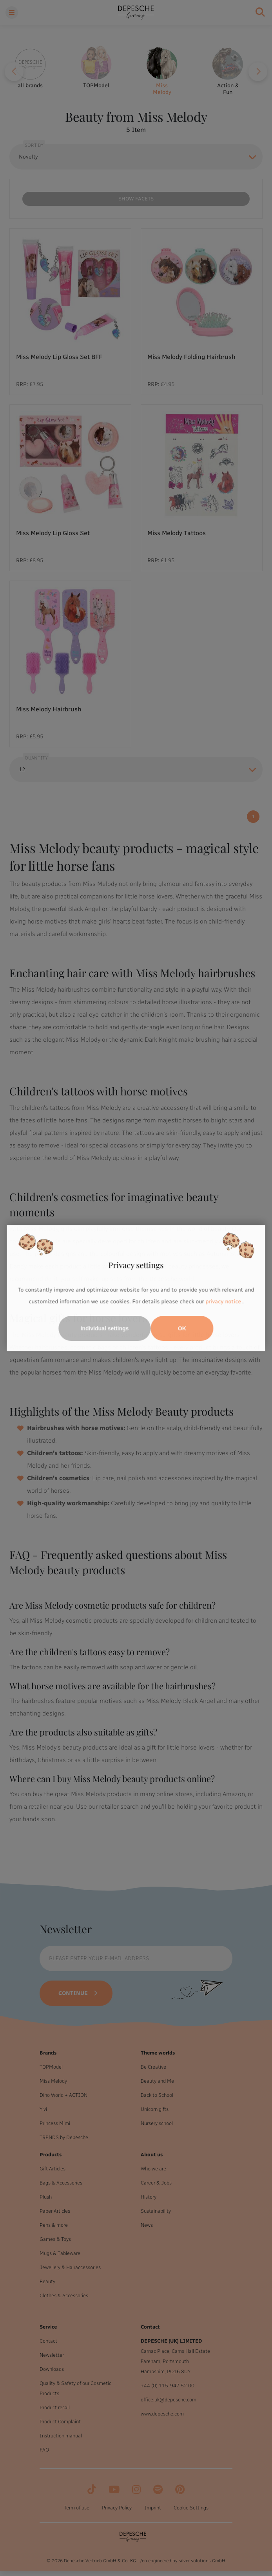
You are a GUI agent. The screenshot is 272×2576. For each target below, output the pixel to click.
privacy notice (223, 1301)
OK (182, 1328)
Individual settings (105, 1328)
